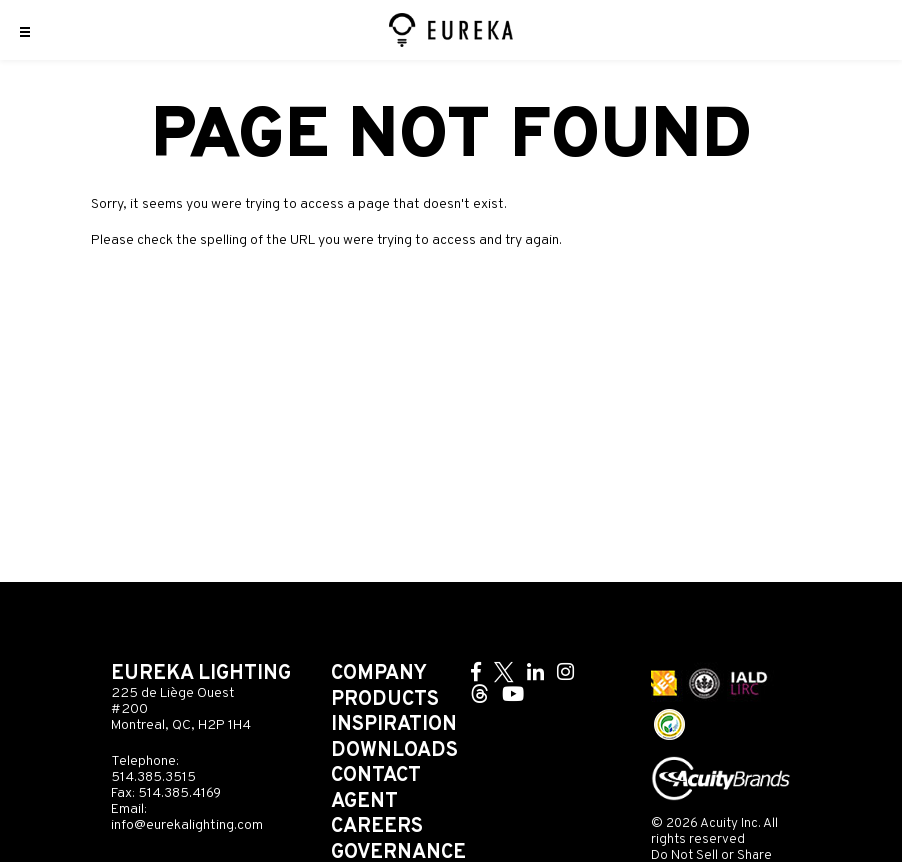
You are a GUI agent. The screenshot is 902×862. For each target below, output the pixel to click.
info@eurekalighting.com (187, 825)
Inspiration (394, 725)
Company (379, 674)
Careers (377, 827)
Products (385, 700)
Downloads (394, 751)
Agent (364, 802)
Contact (376, 776)
